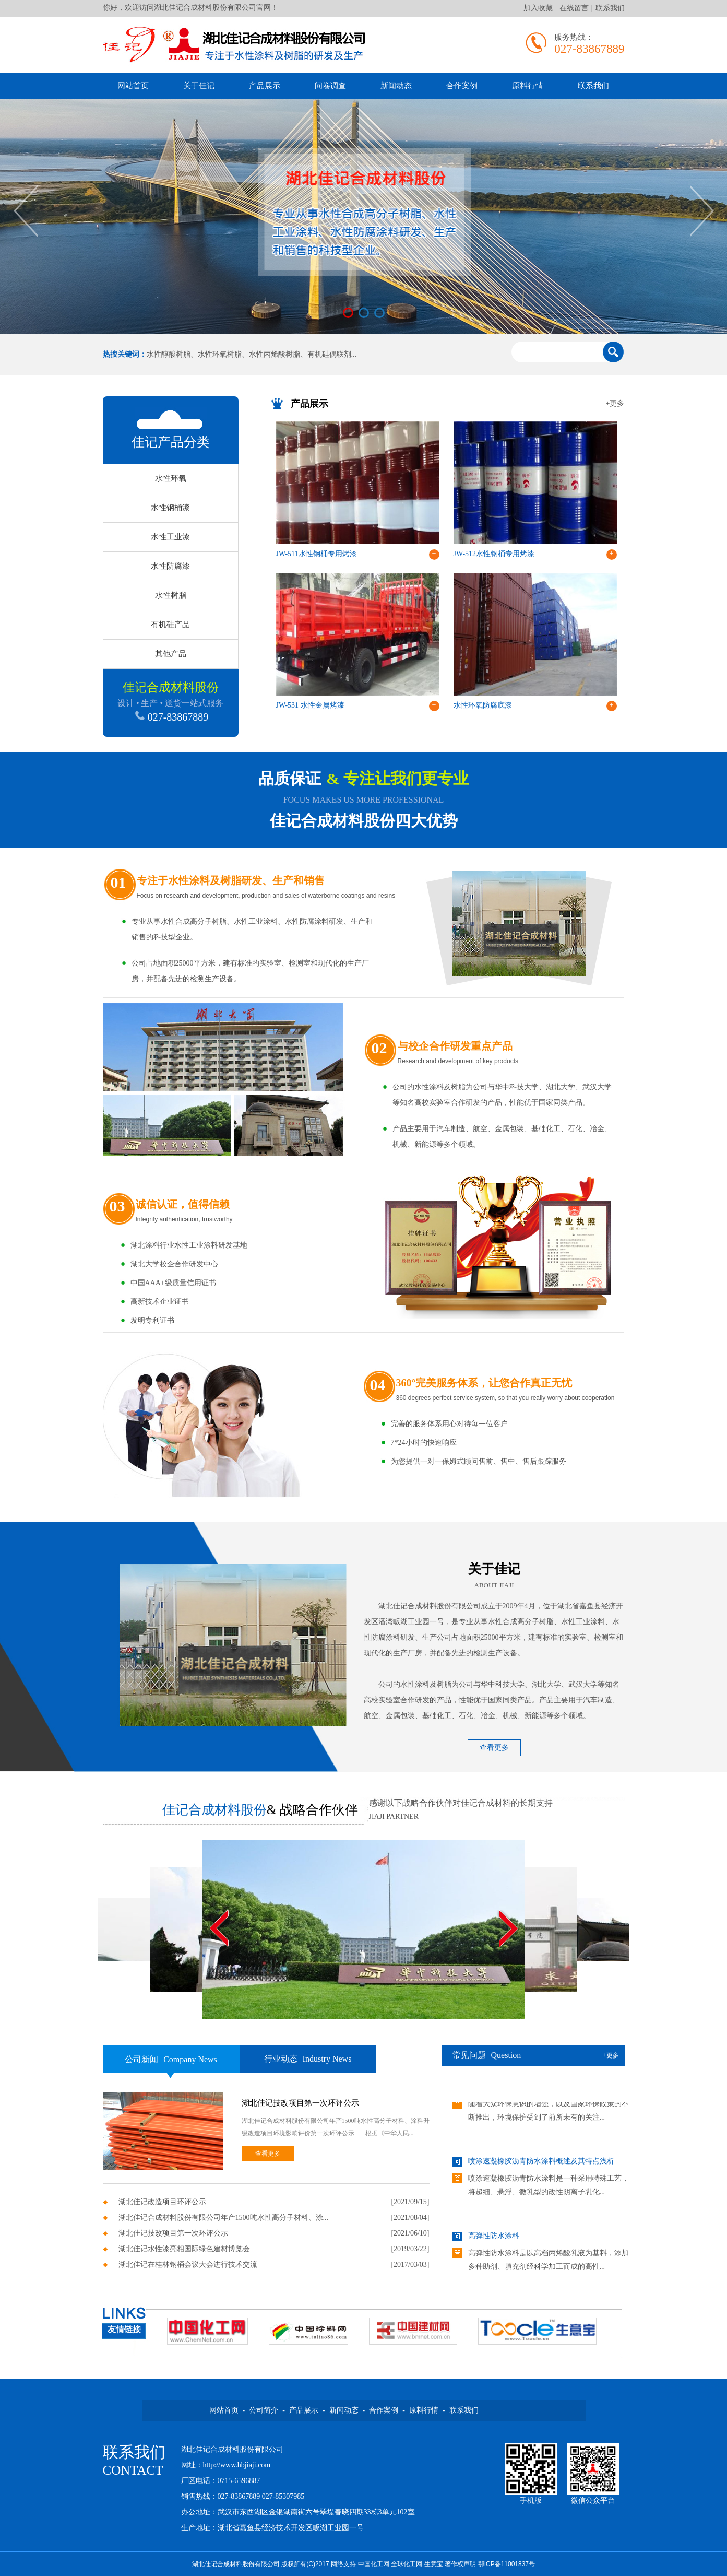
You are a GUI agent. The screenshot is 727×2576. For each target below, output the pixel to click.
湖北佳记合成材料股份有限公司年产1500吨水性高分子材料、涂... (223, 2217)
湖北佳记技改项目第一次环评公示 (300, 2103)
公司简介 (263, 2410)
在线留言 (574, 8)
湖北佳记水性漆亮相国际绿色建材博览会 (184, 2249)
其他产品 (170, 654)
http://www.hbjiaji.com (237, 2465)
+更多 (615, 403)
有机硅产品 (170, 624)
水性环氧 (170, 478)
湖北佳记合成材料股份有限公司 (429, 1606)
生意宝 (433, 2564)
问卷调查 (330, 85)
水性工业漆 (170, 537)
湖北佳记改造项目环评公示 (162, 2202)
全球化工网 (406, 2564)
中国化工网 (373, 2564)
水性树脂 (170, 595)
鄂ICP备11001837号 (506, 2564)
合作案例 (462, 85)
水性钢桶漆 (170, 507)
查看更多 (494, 1747)
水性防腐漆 (170, 566)
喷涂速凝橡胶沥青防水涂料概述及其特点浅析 (541, 2164)
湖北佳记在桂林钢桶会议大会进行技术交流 (187, 2264)
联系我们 (610, 8)
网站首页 (133, 85)
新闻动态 (396, 85)
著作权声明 (460, 2564)
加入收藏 (538, 8)
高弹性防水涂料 (493, 2239)
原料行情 (527, 85)
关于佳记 (198, 85)
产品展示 (264, 85)
